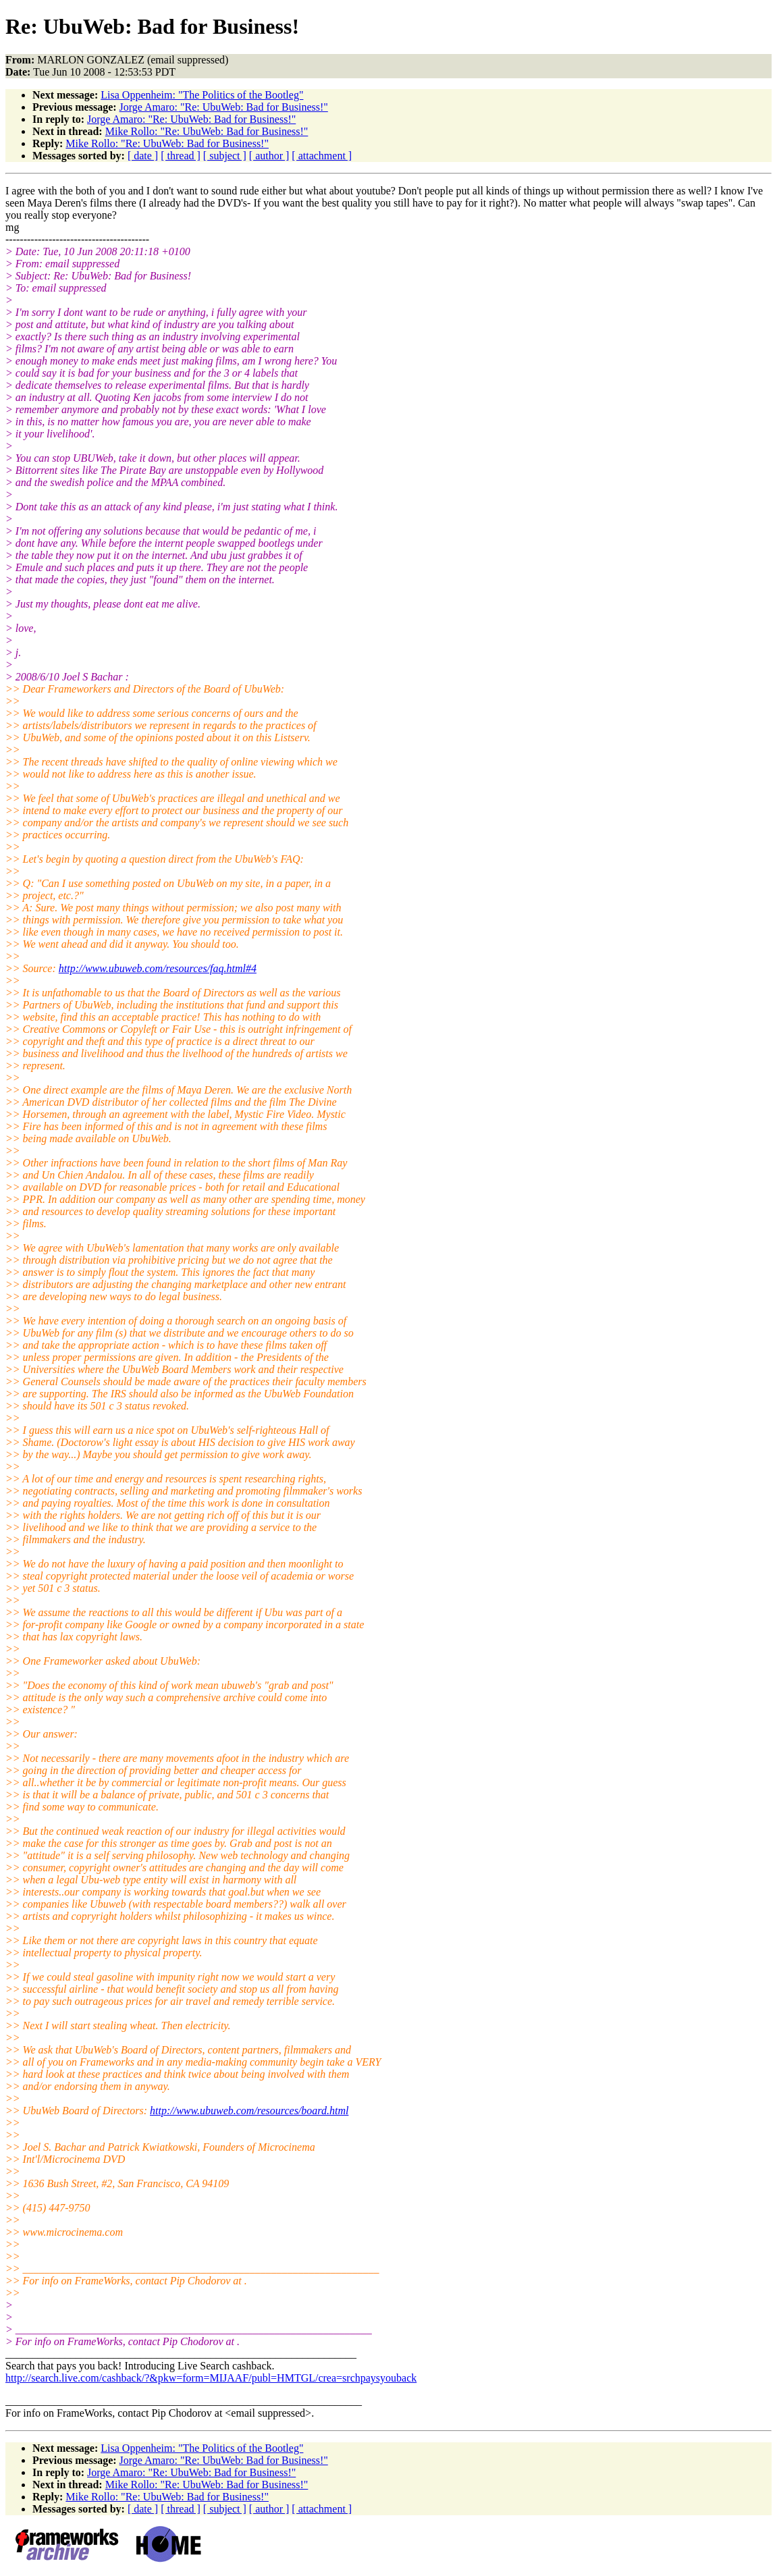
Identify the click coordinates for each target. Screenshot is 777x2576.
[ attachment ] (322, 155)
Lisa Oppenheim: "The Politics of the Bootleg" (202, 95)
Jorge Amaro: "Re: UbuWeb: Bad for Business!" (223, 107)
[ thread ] (180, 155)
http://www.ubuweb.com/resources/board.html (249, 2110)
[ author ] (269, 155)
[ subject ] (224, 155)
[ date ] (143, 155)
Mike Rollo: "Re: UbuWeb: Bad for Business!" (207, 131)
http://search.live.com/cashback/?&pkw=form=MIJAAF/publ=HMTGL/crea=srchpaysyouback (211, 2378)
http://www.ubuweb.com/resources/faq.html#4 (158, 968)
